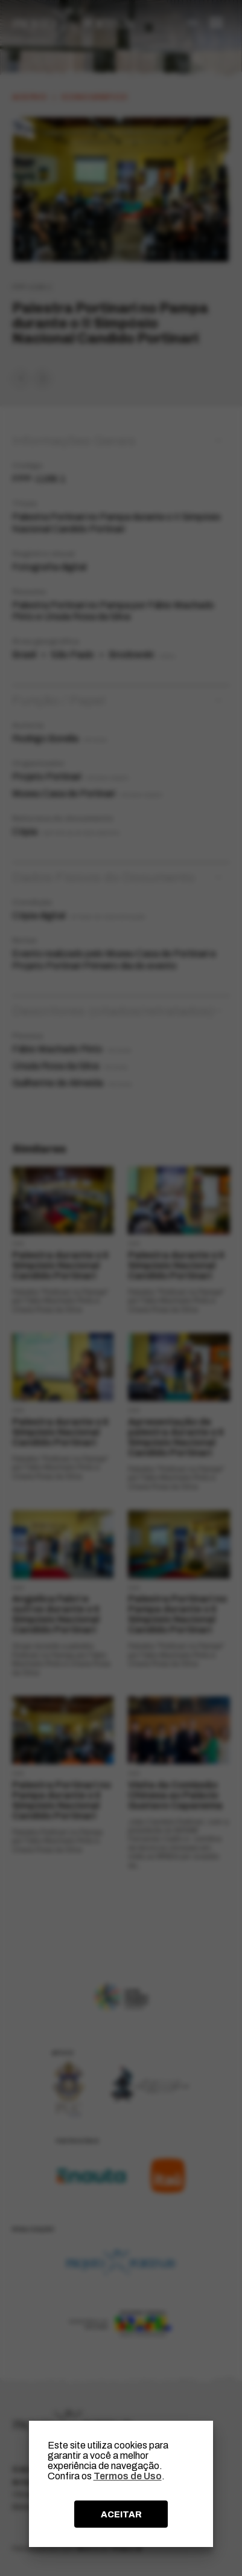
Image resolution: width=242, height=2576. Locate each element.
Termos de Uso (128, 2476)
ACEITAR (121, 2514)
